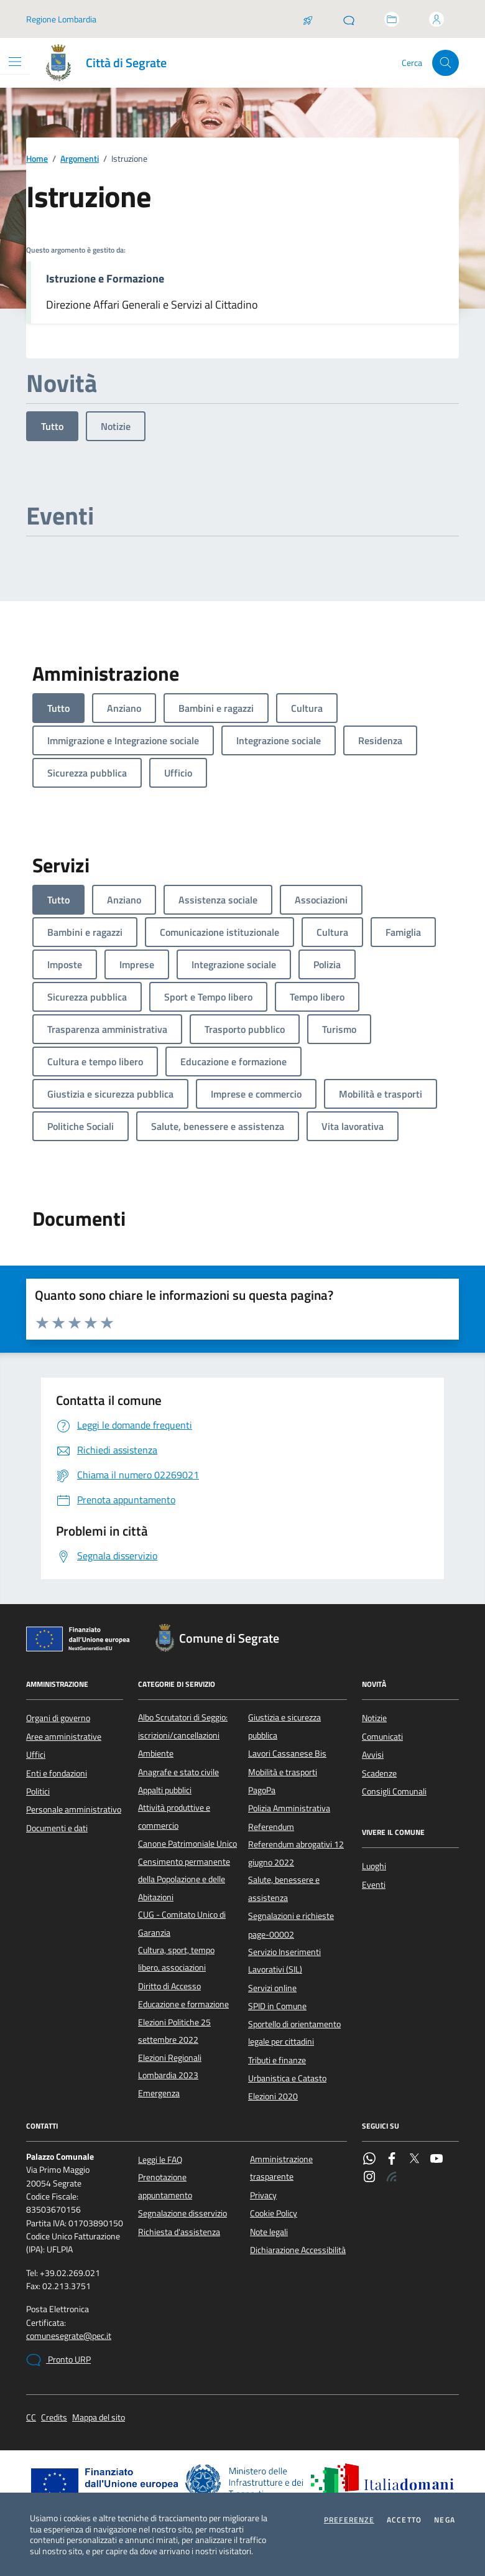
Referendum (271, 1827)
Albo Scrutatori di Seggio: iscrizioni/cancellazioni (183, 1726)
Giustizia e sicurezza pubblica (284, 1726)
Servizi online (272, 1988)
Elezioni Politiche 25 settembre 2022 (174, 2030)
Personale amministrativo (73, 1809)
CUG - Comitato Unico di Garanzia (182, 1923)
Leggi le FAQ (160, 2160)
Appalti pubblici (165, 1790)
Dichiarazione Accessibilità (298, 2250)
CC (31, 2417)
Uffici (35, 1755)
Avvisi (373, 1755)
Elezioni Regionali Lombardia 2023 (169, 2066)
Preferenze (349, 2520)
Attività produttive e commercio (174, 1816)
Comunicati (382, 1736)
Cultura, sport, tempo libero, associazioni (176, 1958)
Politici (38, 1791)
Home (37, 159)
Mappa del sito (98, 2417)
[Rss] (391, 2177)
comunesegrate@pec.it (68, 2336)
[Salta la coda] (307, 19)
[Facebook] (391, 2159)
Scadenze (379, 1773)
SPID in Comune (277, 2006)
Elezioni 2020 (273, 2096)
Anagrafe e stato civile (178, 1772)
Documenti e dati (57, 1828)
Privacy (263, 2195)
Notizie (116, 426)
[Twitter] (414, 2159)
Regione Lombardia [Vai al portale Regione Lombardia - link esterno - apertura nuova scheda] (61, 19)
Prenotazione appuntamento (165, 2185)
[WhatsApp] (369, 2159)
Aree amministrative (63, 1736)
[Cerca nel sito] (445, 63)
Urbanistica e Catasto (287, 2078)
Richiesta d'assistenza (179, 2232)
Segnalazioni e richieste (291, 1916)
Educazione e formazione (183, 2004)
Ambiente (155, 1753)
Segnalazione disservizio (182, 2213)
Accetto (404, 2520)
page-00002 (271, 1934)
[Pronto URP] (348, 19)
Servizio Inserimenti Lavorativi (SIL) (284, 1960)
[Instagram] (369, 2177)
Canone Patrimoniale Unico (187, 1843)
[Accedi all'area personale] (436, 19)
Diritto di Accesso (169, 1986)
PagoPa (261, 1790)
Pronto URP (58, 2360)
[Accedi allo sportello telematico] (391, 19)
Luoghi (374, 1866)
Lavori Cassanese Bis (287, 1753)
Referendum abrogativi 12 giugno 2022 (296, 1853)
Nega (444, 2520)
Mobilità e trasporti (282, 1772)
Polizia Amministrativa (289, 1808)
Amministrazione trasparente (281, 2167)
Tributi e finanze (277, 2060)
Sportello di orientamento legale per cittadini (294, 2032)
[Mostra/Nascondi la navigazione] (14, 61)
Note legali (269, 2232)
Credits (54, 2417)
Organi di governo (58, 1718)
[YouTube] (436, 2159)
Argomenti (79, 159)
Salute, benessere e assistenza (284, 1888)
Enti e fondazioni (56, 1773)
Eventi (374, 1885)
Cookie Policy (273, 2213)
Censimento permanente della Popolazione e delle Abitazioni (184, 1879)
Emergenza (159, 2093)
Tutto (52, 426)
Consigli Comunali (394, 1791)
